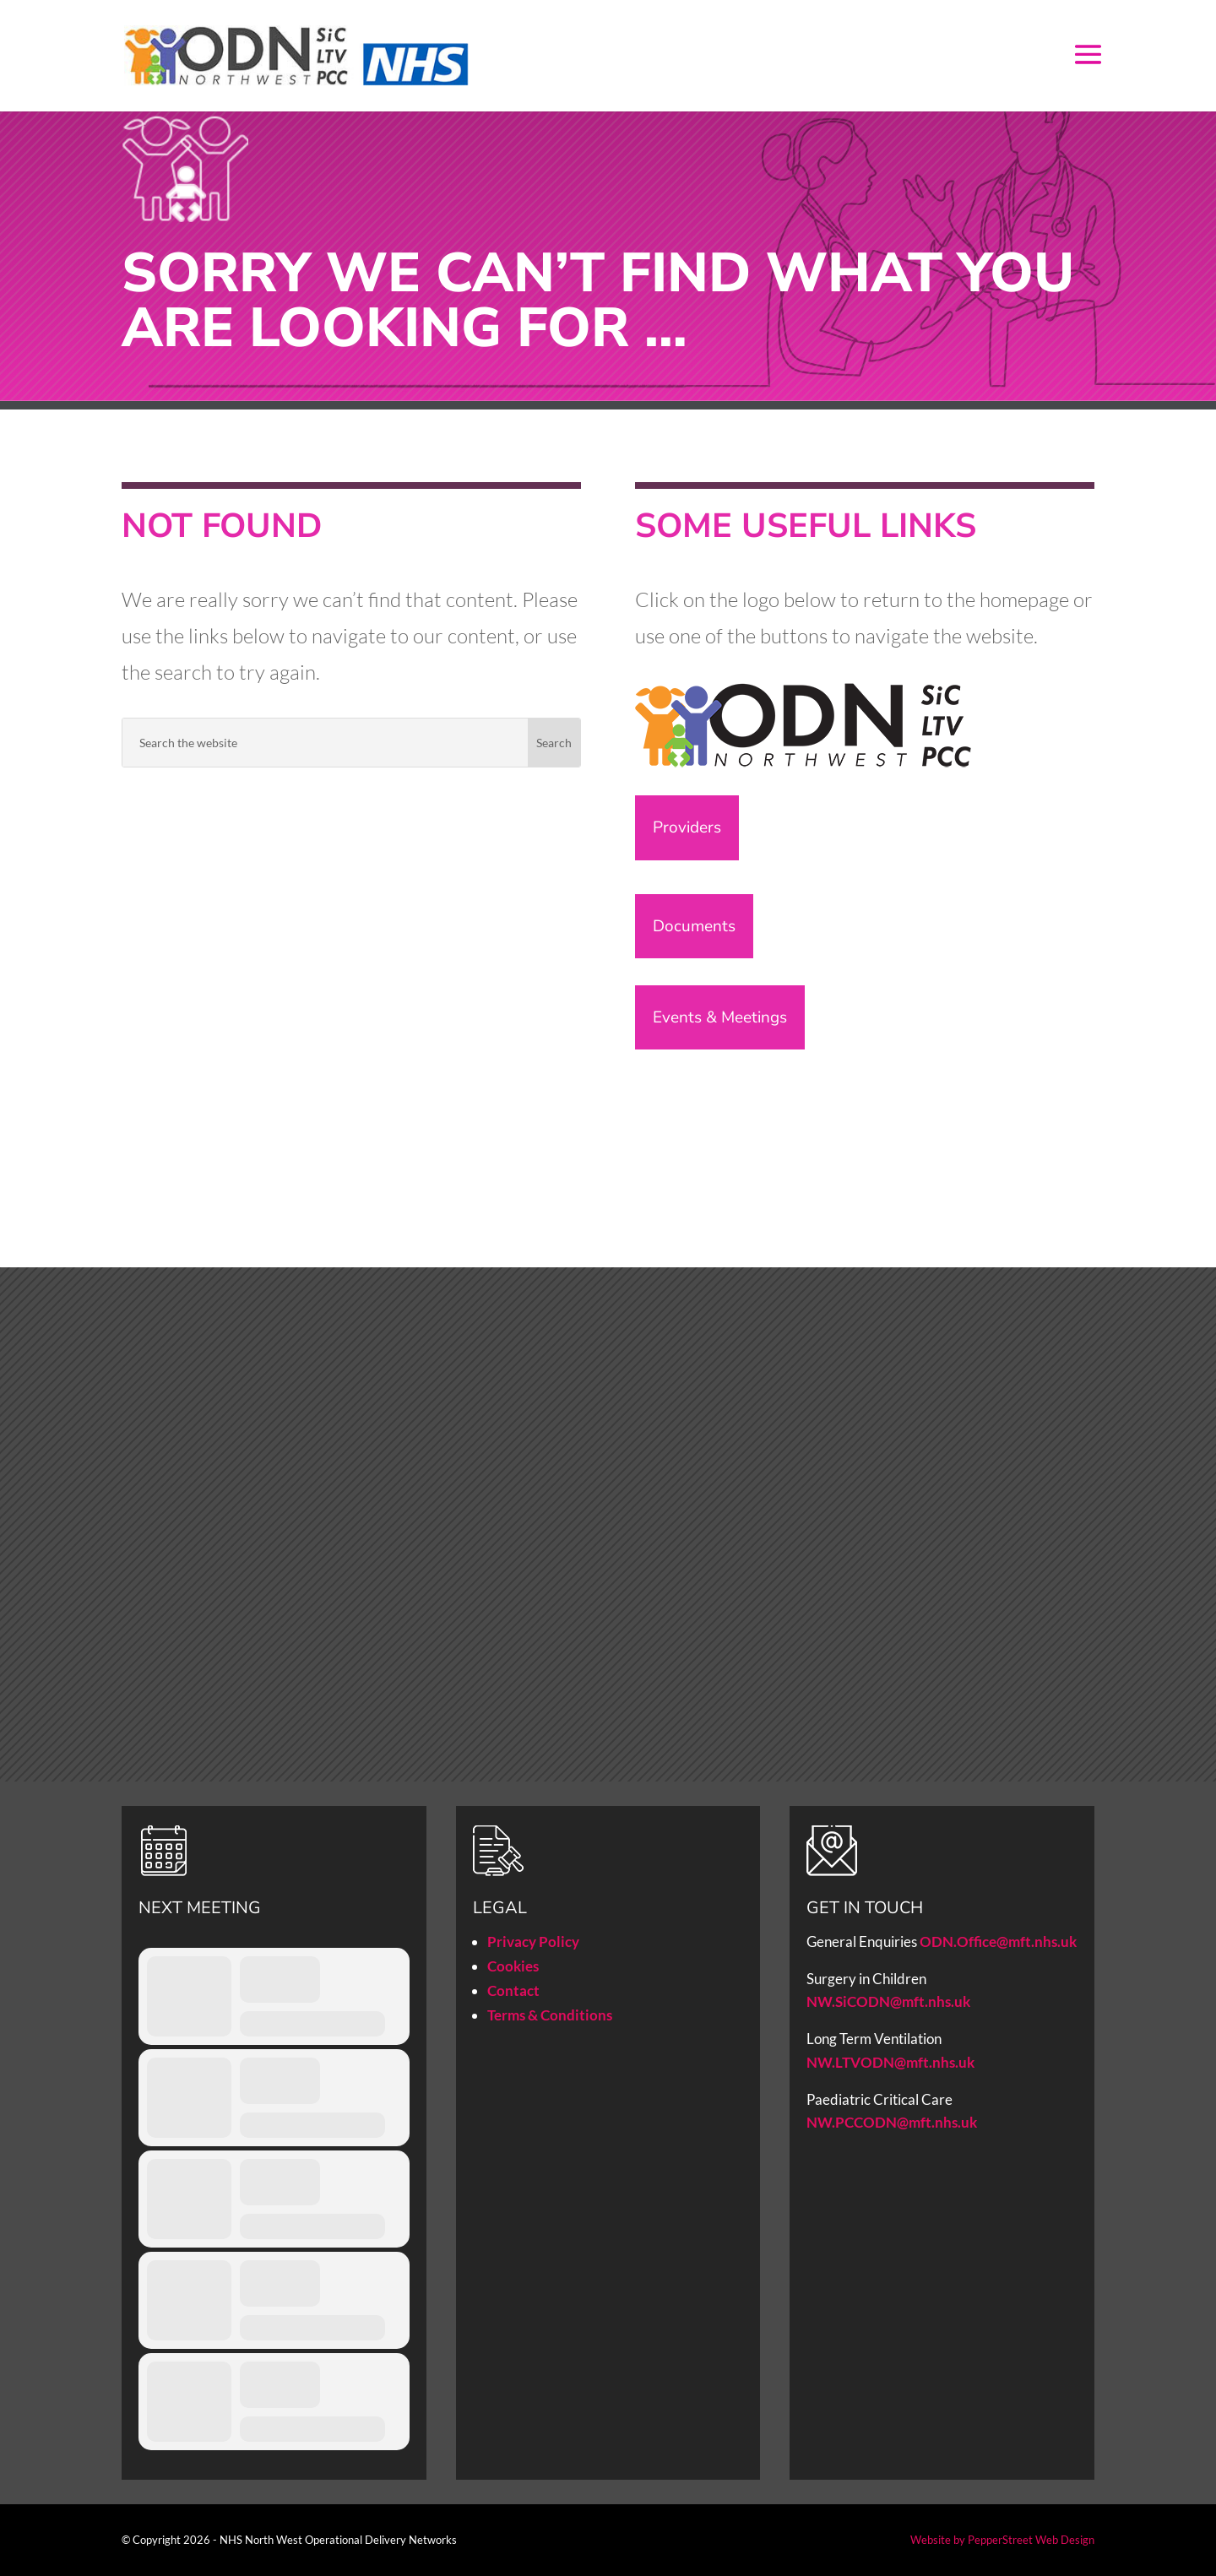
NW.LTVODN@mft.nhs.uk (890, 2062)
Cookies (513, 1966)
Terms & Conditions (549, 2015)
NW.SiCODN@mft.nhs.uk (888, 2001)
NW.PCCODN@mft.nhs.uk (893, 2122)
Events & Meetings (720, 1017)
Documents (694, 926)
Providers (687, 827)
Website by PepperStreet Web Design (1002, 2539)
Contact (513, 1990)
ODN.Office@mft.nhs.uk (998, 1941)
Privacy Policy (533, 1941)
